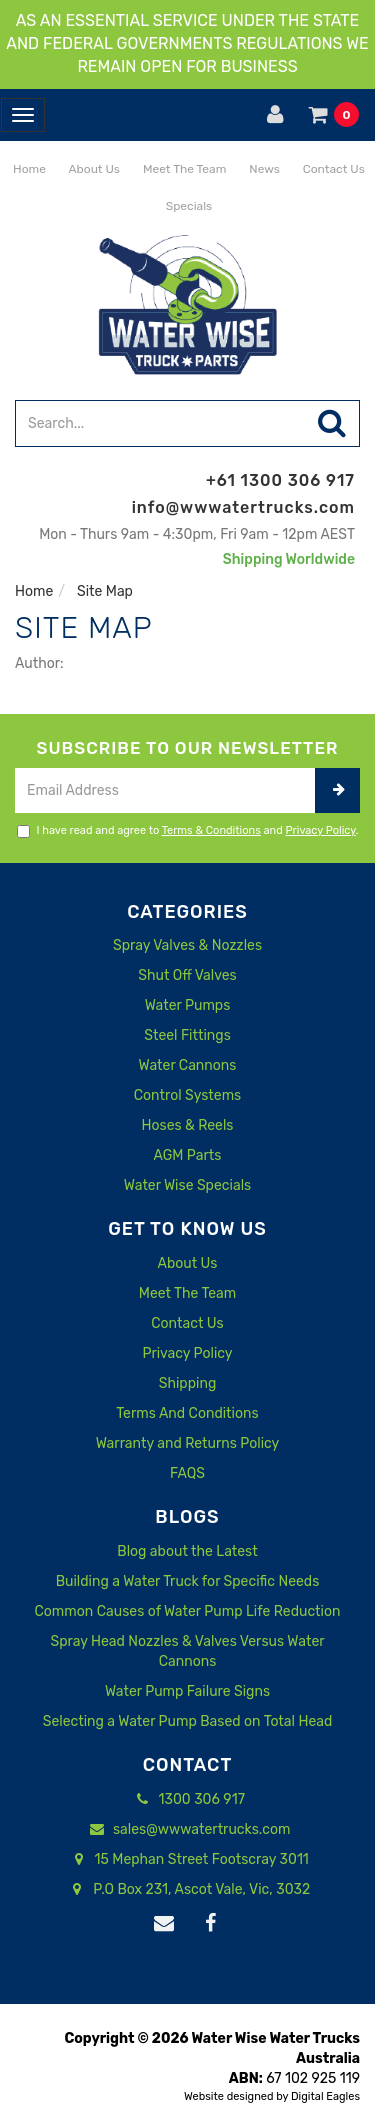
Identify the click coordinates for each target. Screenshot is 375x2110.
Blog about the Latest (187, 1551)
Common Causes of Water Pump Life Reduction (188, 1611)
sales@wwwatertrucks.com (188, 1830)
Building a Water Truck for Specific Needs (188, 1581)
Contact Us (332, 169)
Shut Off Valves (187, 975)
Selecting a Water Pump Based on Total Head (188, 1721)
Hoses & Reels (187, 1125)
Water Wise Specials (187, 1185)
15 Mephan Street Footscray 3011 (187, 1860)
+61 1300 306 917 (280, 480)
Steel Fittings (187, 1035)
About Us (93, 169)
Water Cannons (188, 1065)
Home (28, 169)
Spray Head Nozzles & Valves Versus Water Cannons (187, 1651)
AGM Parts (188, 1155)
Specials (187, 206)
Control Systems (188, 1095)
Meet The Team (183, 169)
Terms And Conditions (187, 1413)
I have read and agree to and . (188, 831)
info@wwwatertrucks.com (243, 507)
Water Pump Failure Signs (187, 1691)
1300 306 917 (187, 1800)
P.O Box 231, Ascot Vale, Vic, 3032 (187, 1890)
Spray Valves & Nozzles (187, 945)
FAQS (187, 1473)
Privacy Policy (321, 830)
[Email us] (164, 1924)
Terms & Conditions (211, 830)
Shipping (188, 1383)
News (262, 169)
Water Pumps (188, 1005)
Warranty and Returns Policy (188, 1443)
